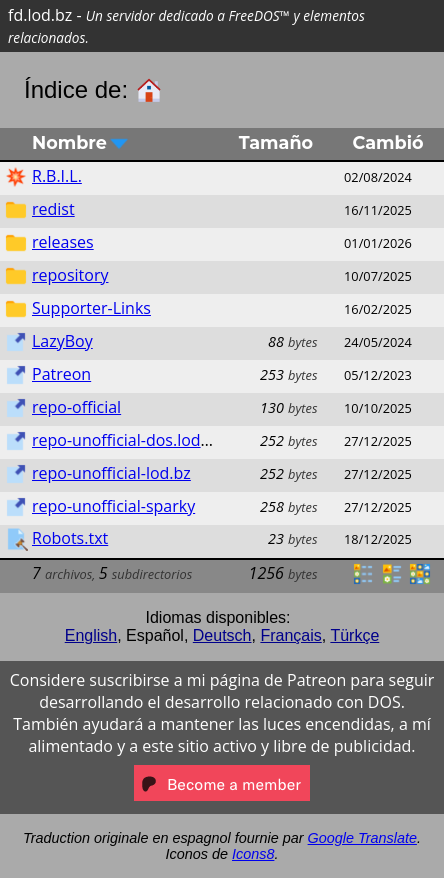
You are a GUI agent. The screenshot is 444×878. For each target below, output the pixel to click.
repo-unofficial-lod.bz (111, 473)
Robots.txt (70, 538)
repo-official (76, 407)
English (91, 635)
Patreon (61, 374)
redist (53, 209)
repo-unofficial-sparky (113, 506)
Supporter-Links (91, 308)
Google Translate (362, 838)
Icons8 (253, 854)
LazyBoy (62, 341)
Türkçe (354, 635)
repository (70, 275)
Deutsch (222, 635)
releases (63, 242)
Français (290, 635)
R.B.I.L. (57, 176)
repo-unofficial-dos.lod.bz (127, 440)
